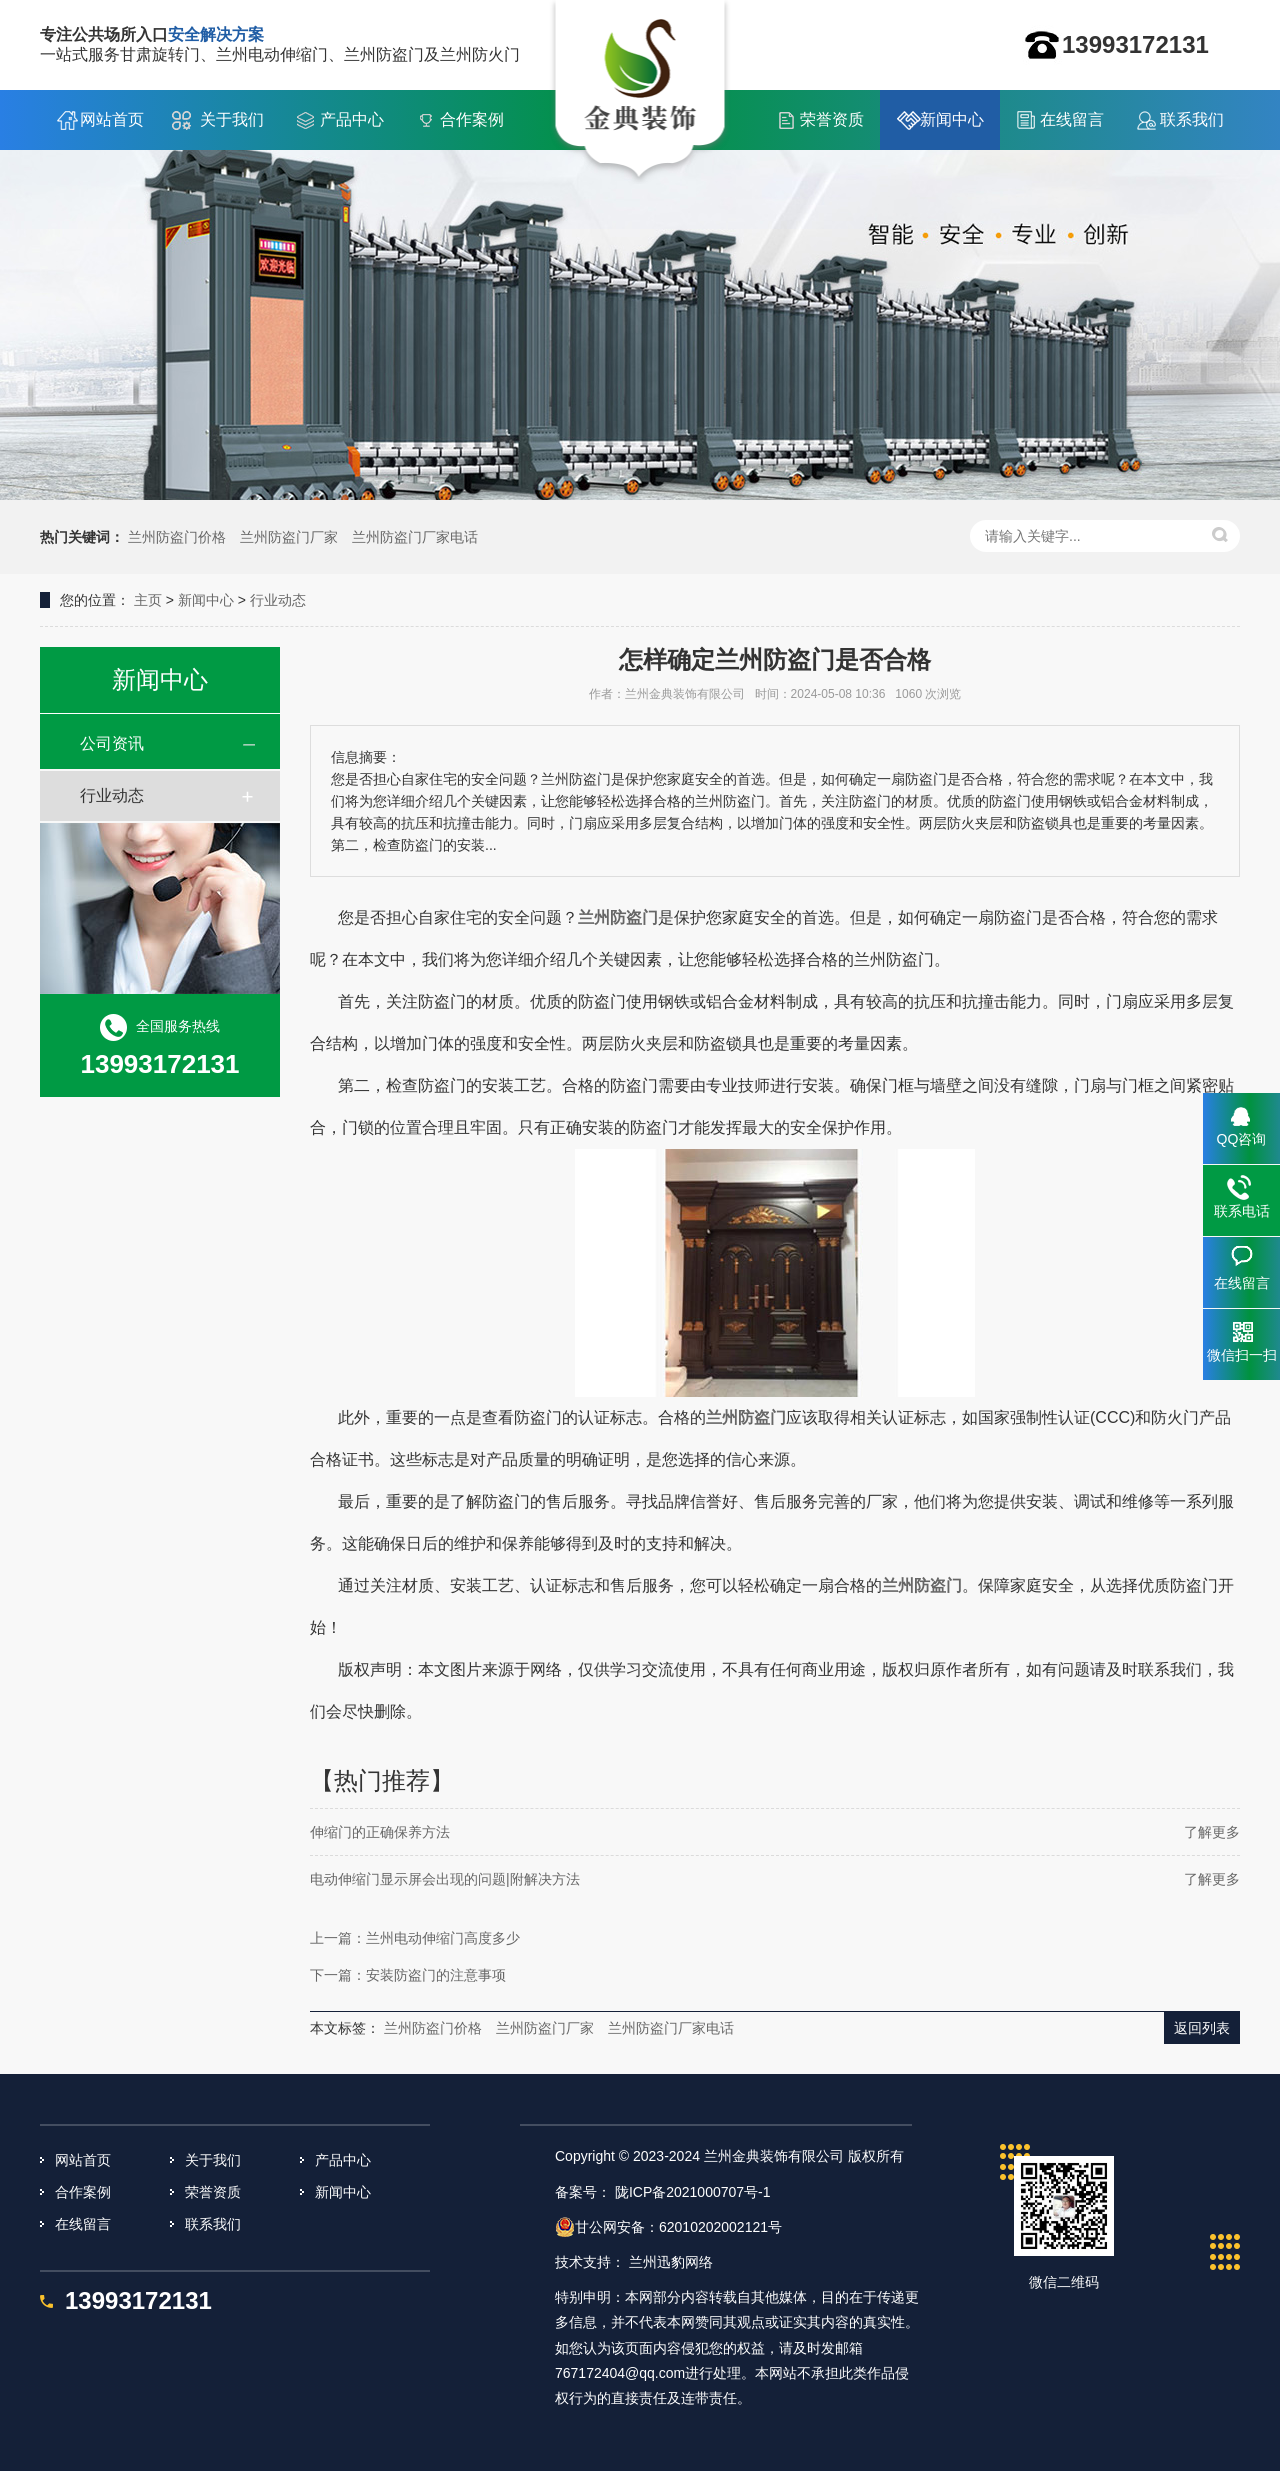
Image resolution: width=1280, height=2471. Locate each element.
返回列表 (1202, 2028)
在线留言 (1072, 119)
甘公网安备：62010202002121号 (668, 2227)
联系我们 (1192, 119)
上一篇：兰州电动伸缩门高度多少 (415, 1938)
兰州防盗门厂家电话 (415, 537)
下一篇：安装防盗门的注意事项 (408, 1975)
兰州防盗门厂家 (289, 537)
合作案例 (472, 119)
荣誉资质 (832, 119)
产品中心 (352, 119)
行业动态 (278, 600)
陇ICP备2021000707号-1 (693, 2192)
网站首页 (112, 119)
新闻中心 (952, 119)
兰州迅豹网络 (671, 2262)
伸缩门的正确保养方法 (380, 1832)
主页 (148, 600)
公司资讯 (112, 743)
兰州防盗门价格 (177, 537)
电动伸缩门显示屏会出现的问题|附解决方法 (445, 1879)
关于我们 (232, 119)
